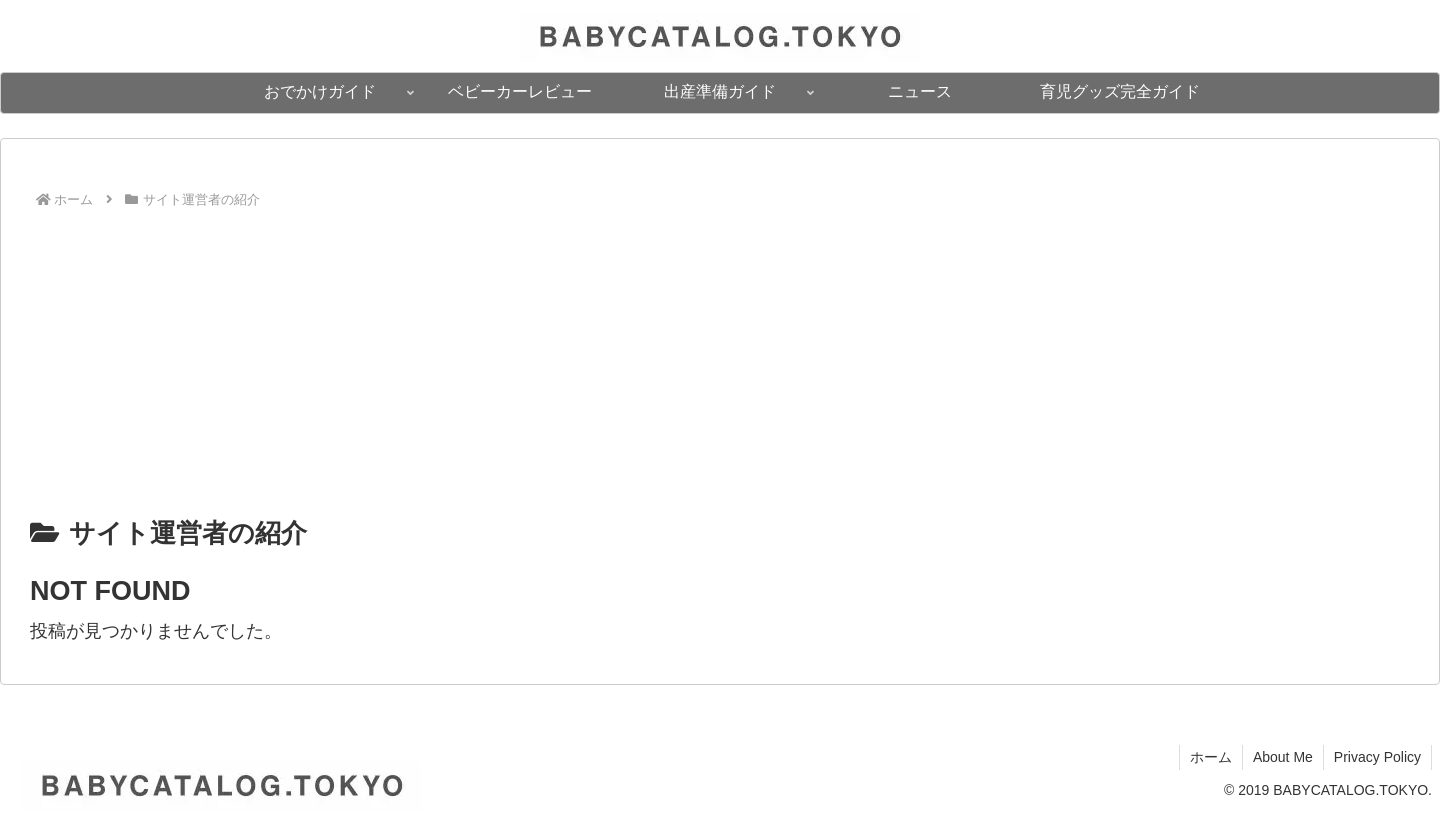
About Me (1283, 757)
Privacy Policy (1377, 757)
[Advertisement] (720, 361)
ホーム (1211, 757)
